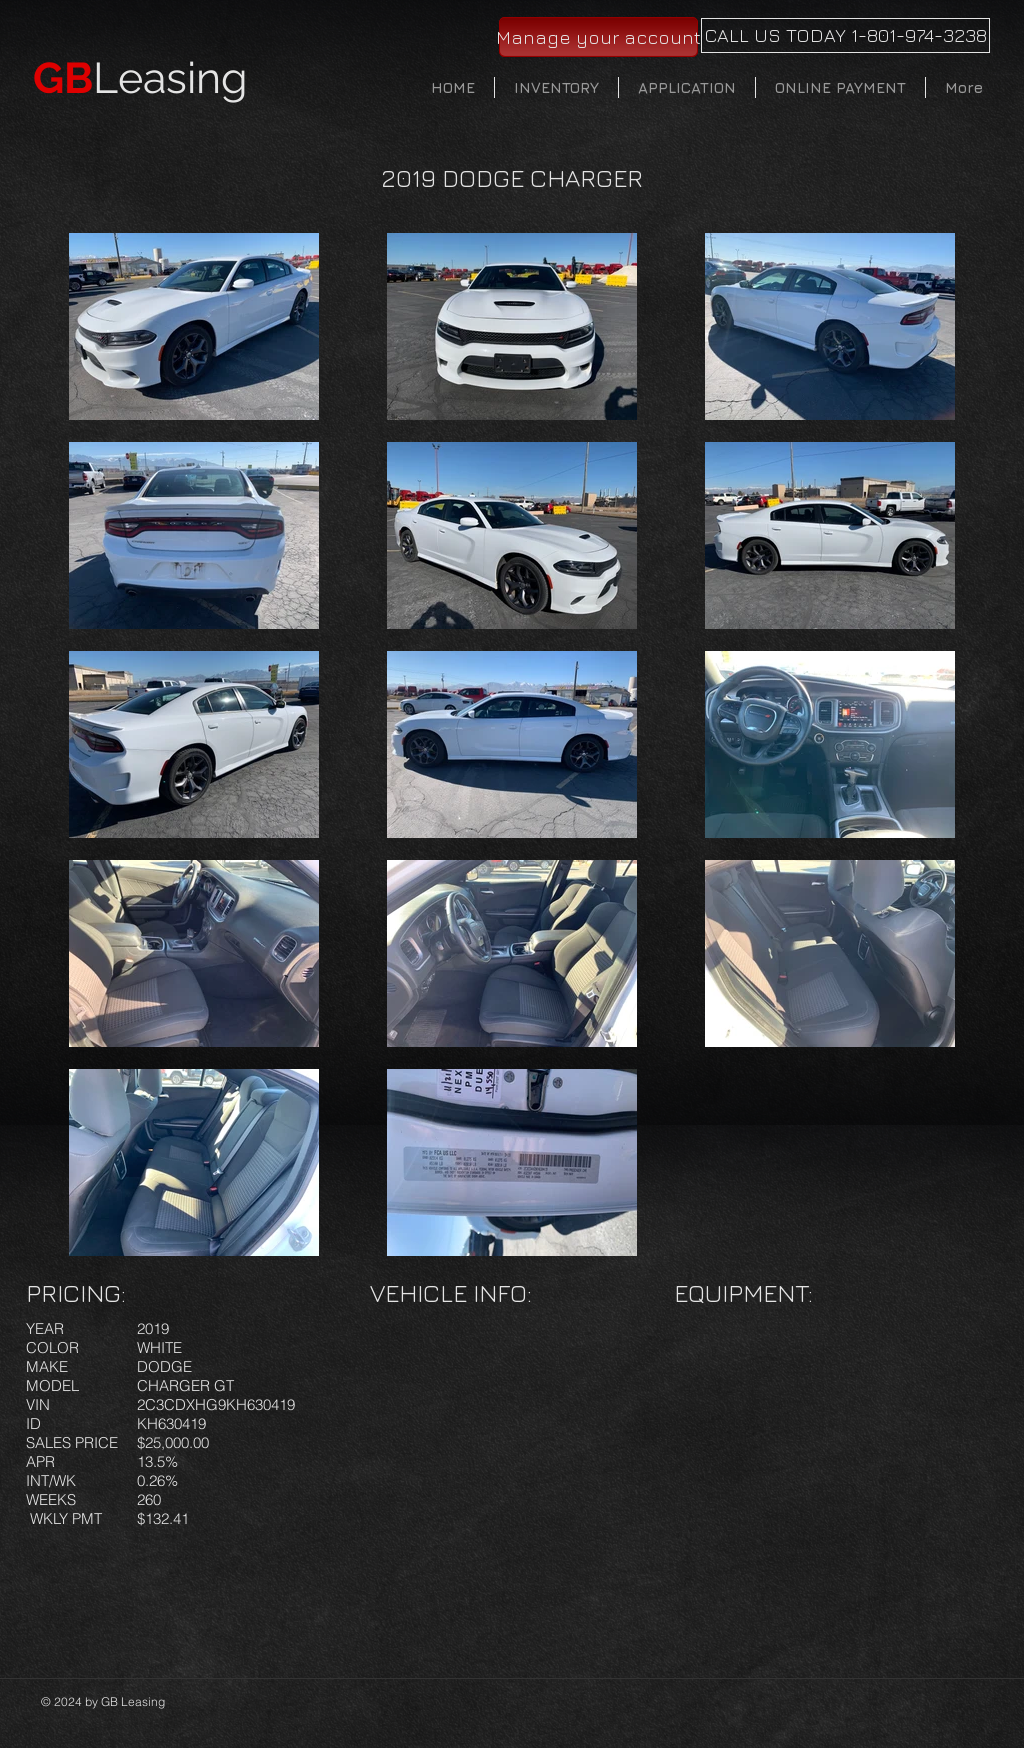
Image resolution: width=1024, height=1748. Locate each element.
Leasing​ (140, 78)
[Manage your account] (598, 37)
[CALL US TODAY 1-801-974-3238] (845, 35)
